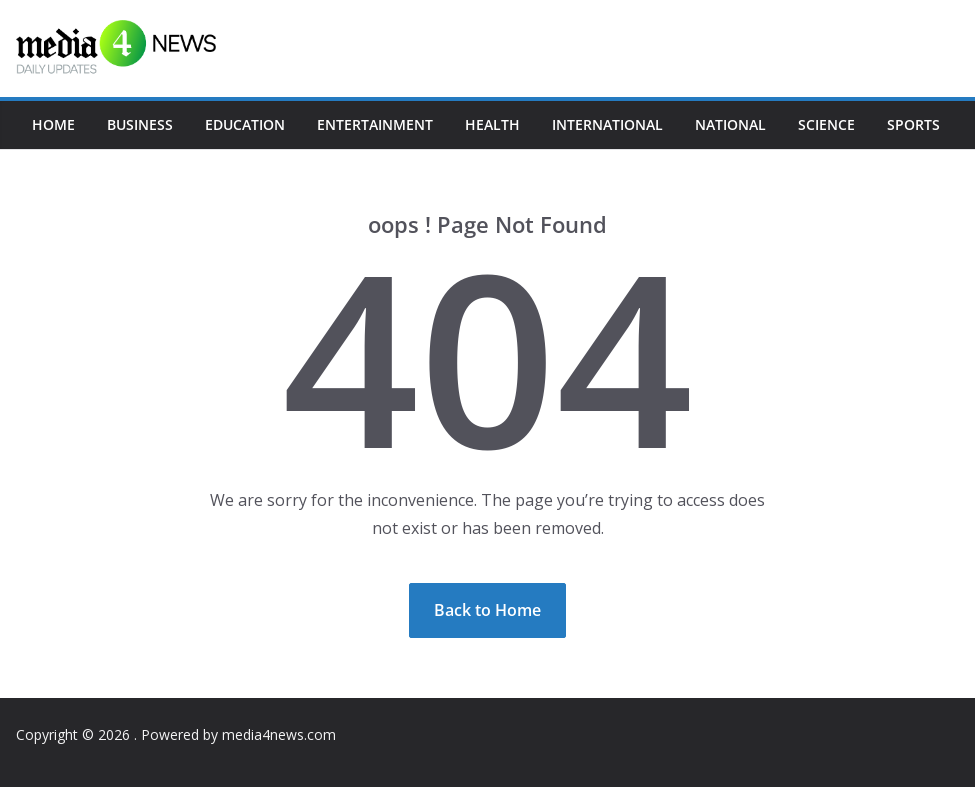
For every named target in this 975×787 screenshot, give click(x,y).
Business (140, 124)
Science (826, 124)
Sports (913, 124)
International (607, 124)
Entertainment (375, 124)
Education (245, 124)
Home (53, 124)
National (730, 124)
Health (492, 124)
